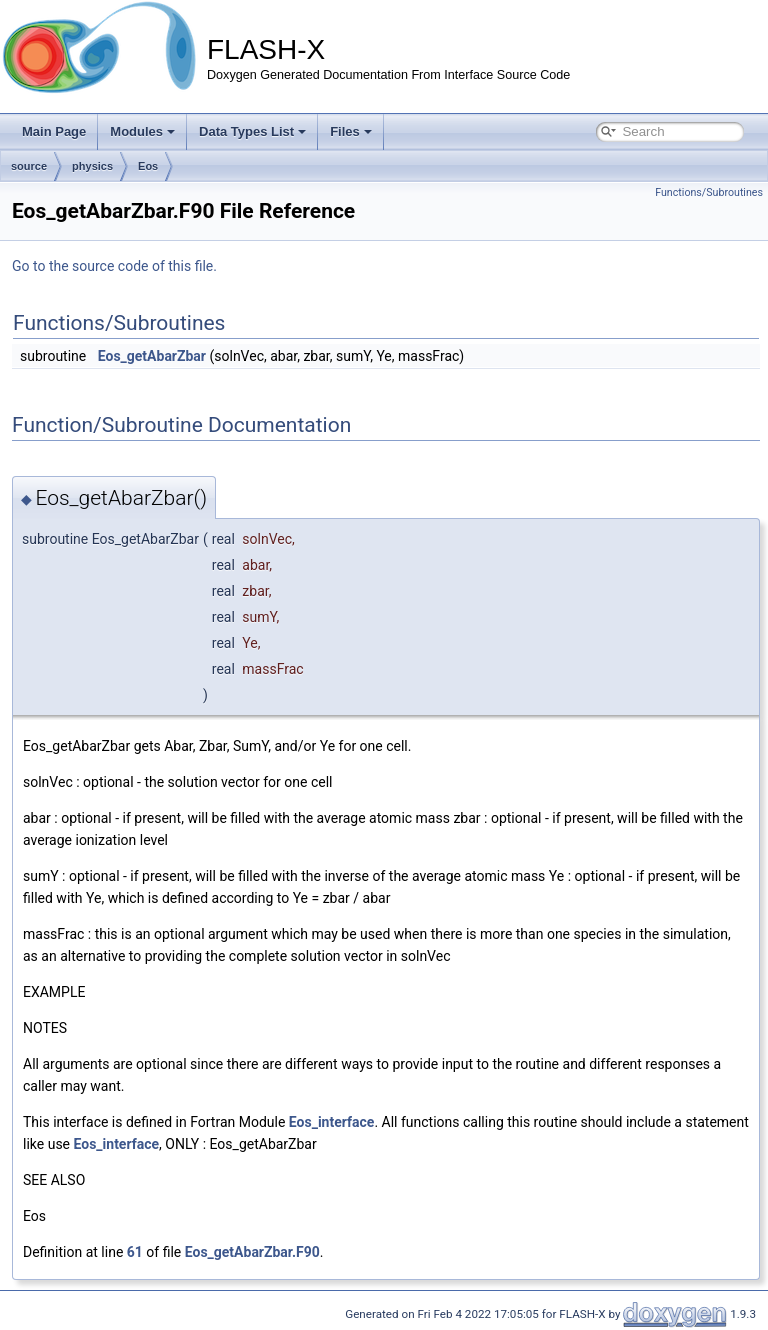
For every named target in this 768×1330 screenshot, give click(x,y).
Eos (148, 166)
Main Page (54, 131)
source (29, 166)
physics (92, 166)
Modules (142, 131)
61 (135, 1252)
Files (351, 131)
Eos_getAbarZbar (152, 356)
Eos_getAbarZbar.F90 (252, 1252)
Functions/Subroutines (709, 192)
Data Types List (252, 131)
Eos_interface (332, 1122)
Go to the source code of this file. (114, 266)
